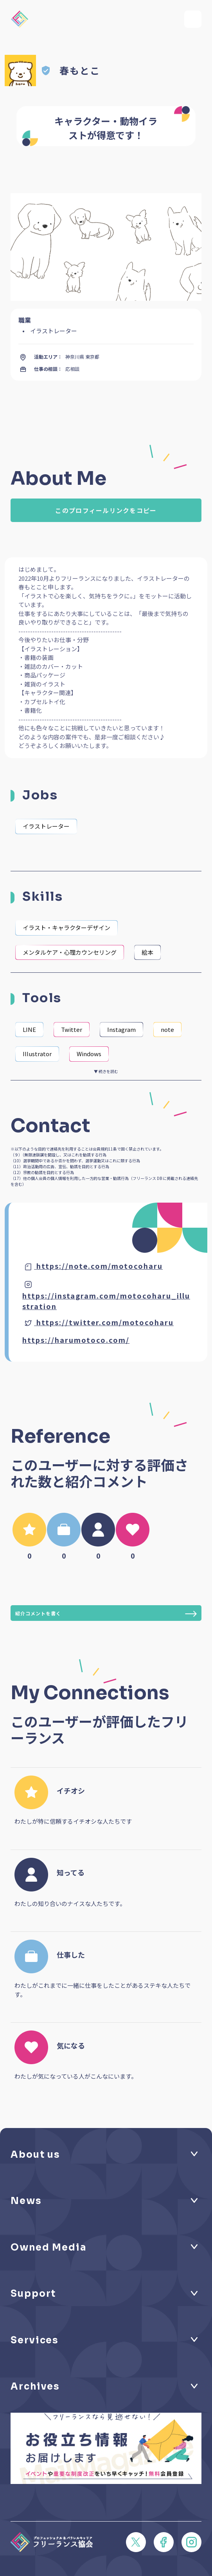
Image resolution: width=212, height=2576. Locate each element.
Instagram (121, 1029)
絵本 (147, 952)
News (26, 2201)
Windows (89, 1054)
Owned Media (48, 2247)
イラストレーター (46, 826)
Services (35, 2340)
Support (33, 2294)
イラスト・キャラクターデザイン (66, 927)
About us (35, 2155)
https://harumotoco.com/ (75, 1340)
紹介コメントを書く (106, 1614)
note (167, 1029)
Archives (35, 2386)
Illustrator (37, 1054)
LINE (29, 1029)
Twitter (71, 1029)
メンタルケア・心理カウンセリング (70, 952)
